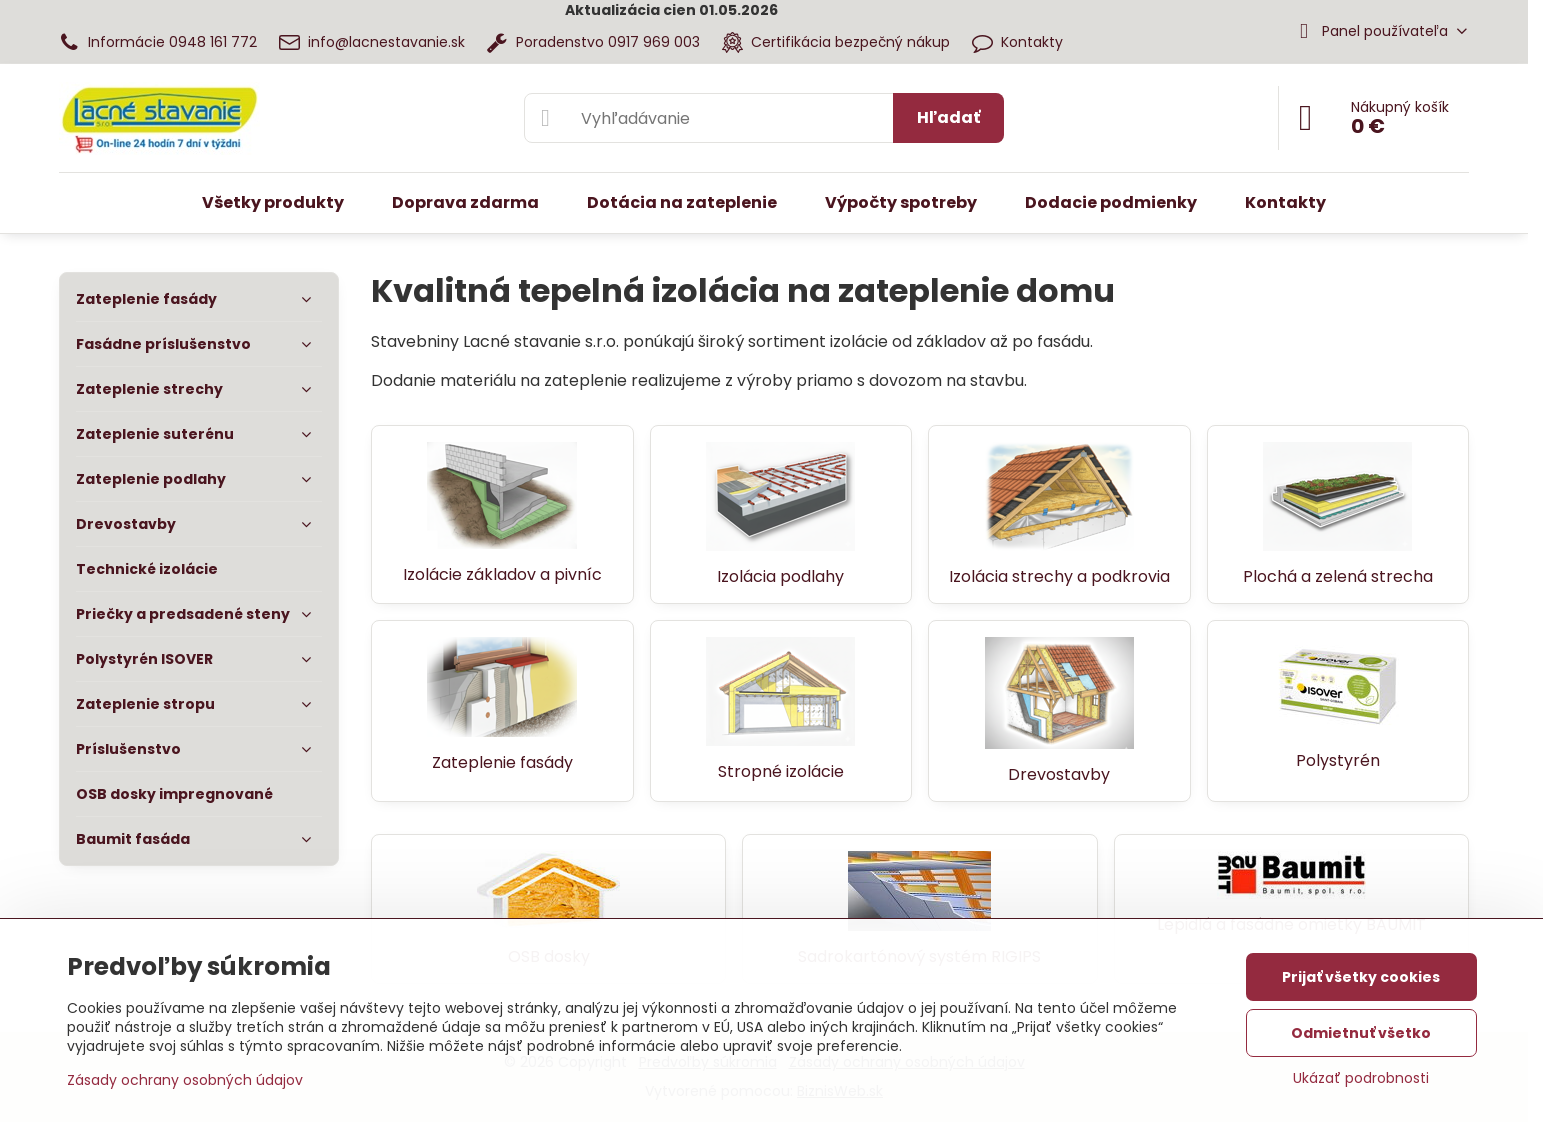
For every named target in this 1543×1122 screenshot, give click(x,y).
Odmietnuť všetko (1361, 1033)
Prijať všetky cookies (1361, 977)
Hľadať (948, 117)
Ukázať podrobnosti (1361, 1078)
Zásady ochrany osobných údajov (185, 1080)
